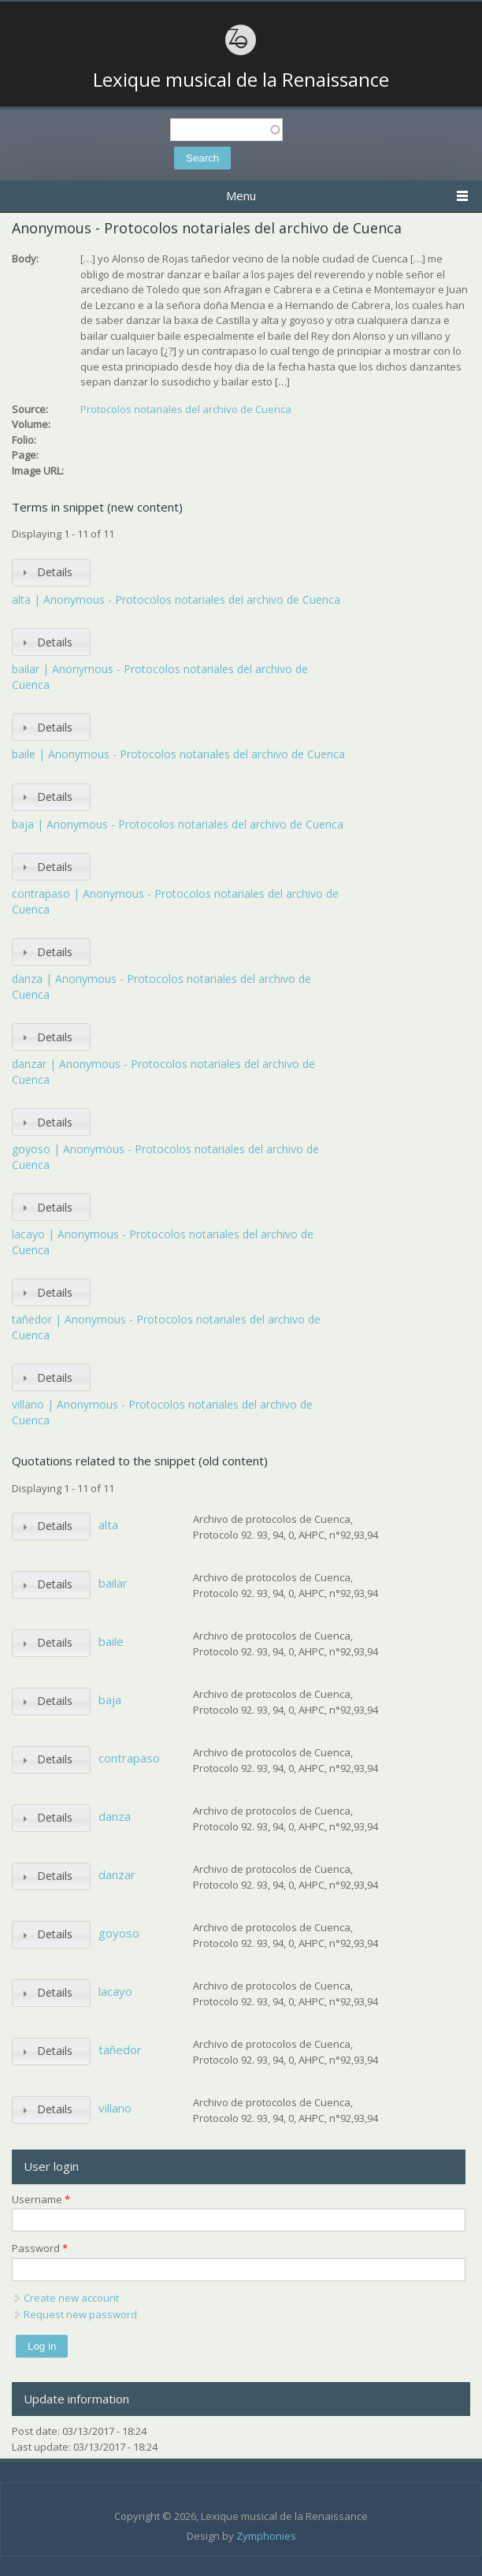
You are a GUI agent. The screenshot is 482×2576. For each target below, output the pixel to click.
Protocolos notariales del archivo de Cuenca (185, 409)
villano (115, 2108)
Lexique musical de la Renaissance (241, 79)
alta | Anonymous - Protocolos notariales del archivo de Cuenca (176, 599)
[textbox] (226, 129)
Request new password (80, 2314)
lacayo (115, 1991)
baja (109, 1699)
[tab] (51, 572)
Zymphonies (266, 2536)
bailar (113, 1583)
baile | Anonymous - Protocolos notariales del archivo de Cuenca (178, 753)
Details (54, 571)
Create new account (71, 2298)
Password (40, 2248)
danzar (116, 1874)
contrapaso (129, 1758)
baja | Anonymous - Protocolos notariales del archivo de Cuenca (177, 824)
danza (114, 1816)
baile (111, 1641)
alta (108, 1524)
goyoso (118, 1933)
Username (41, 2199)
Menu (241, 195)
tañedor (120, 2049)
